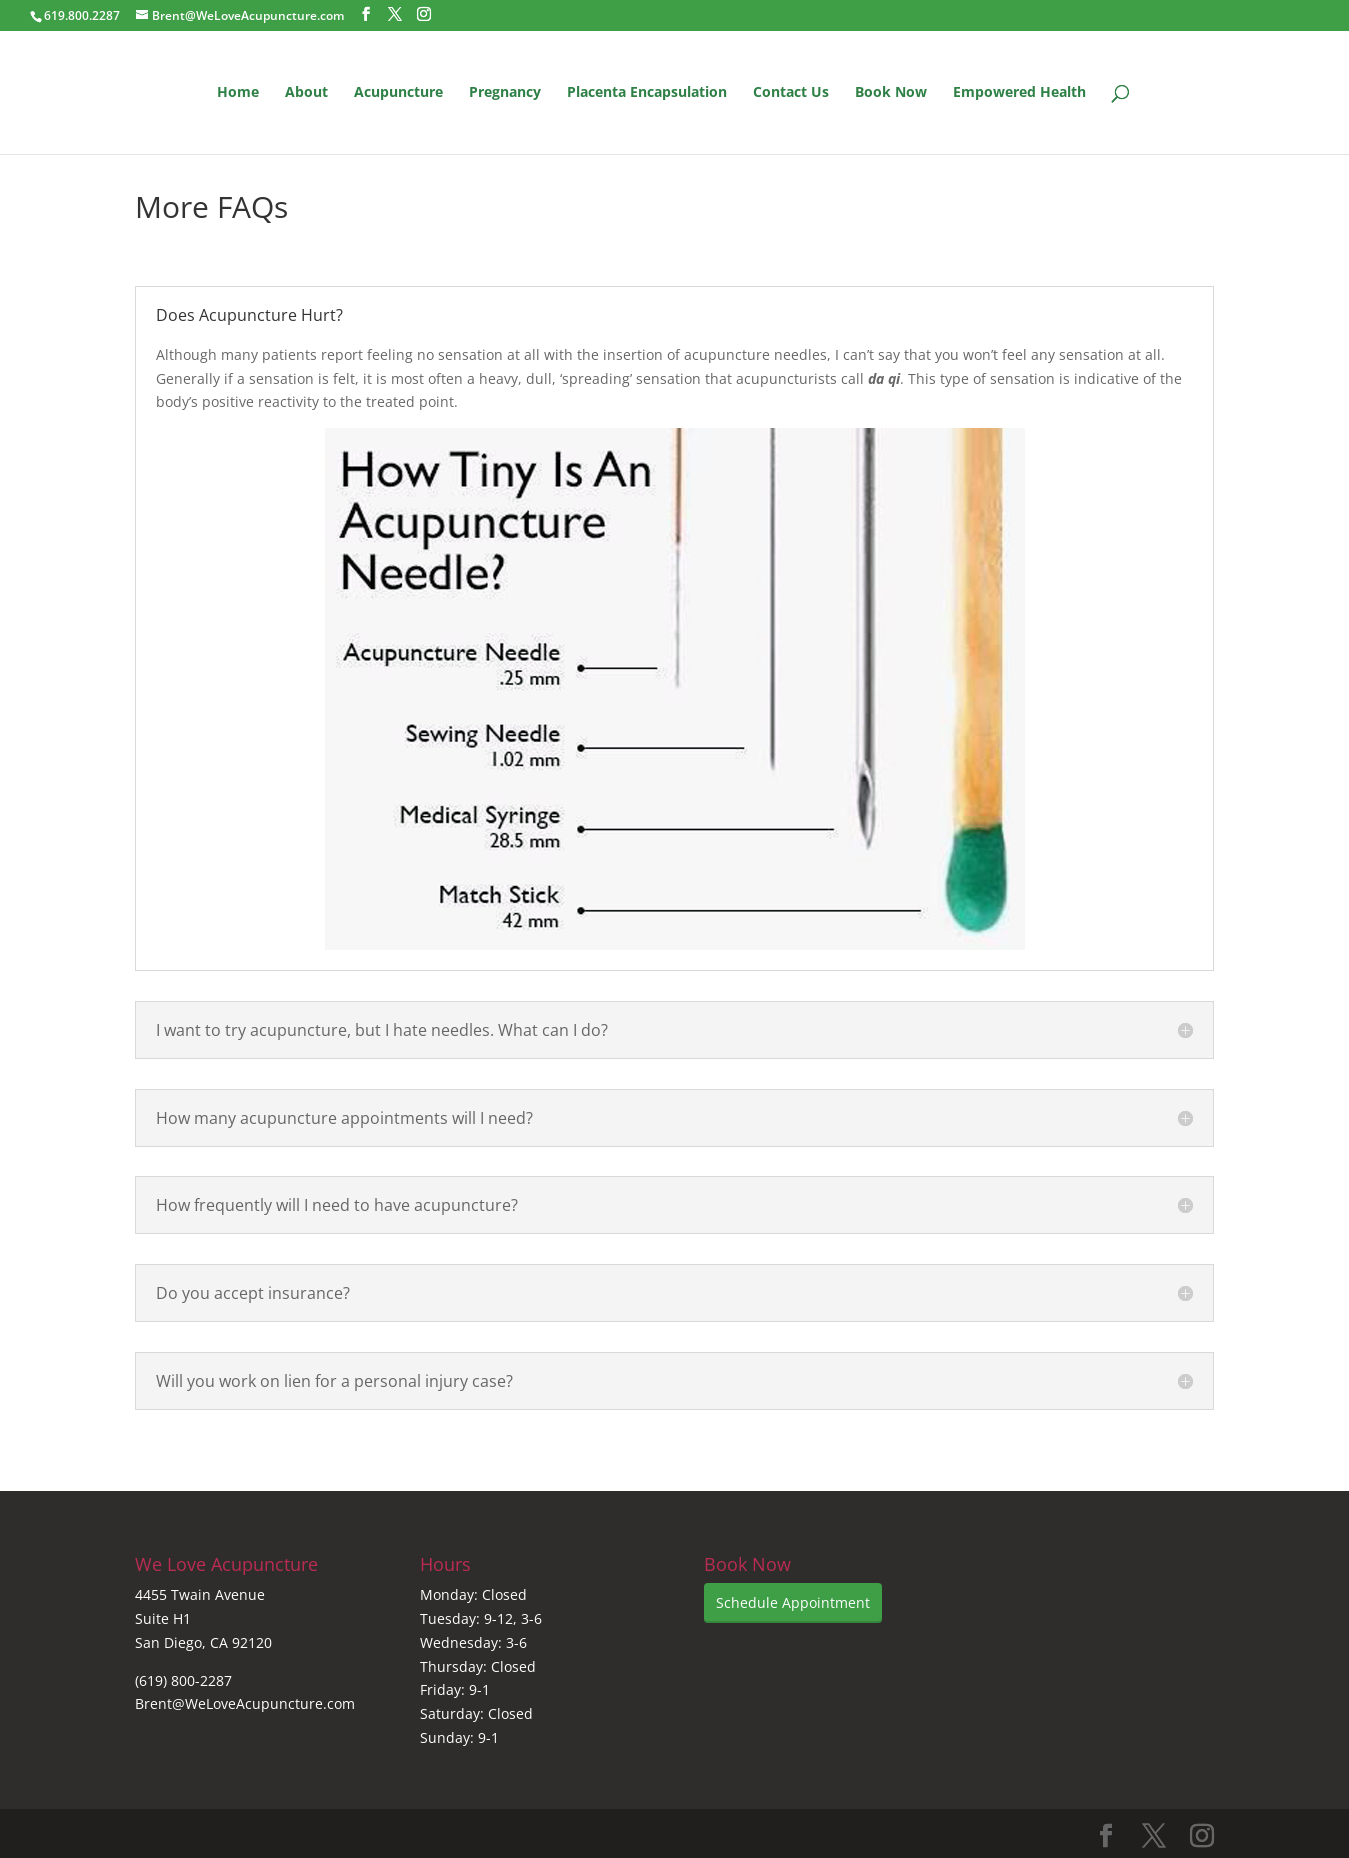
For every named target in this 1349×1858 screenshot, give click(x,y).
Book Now (891, 93)
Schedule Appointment (793, 1602)
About (306, 93)
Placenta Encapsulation (647, 93)
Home (238, 93)
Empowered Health (1019, 93)
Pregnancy (505, 93)
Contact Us (791, 93)
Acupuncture (398, 93)
